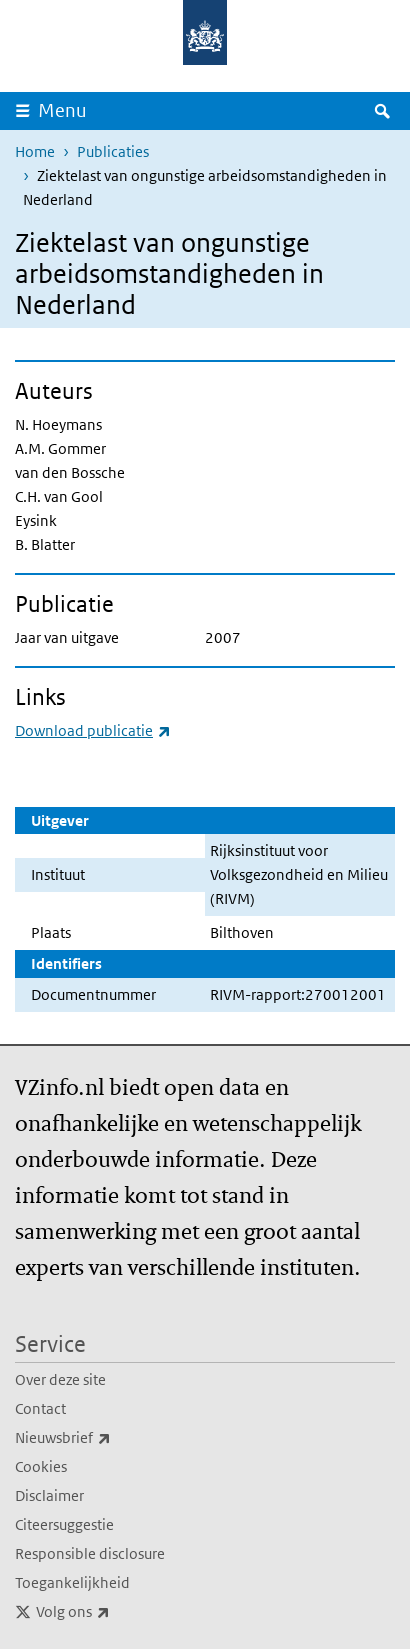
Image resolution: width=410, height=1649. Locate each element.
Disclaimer (49, 1495)
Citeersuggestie (64, 1524)
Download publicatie (93, 730)
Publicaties (113, 151)
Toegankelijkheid (72, 1582)
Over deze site (60, 1379)
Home (35, 151)
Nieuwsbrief (107, 1438)
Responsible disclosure (90, 1553)
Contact (40, 1408)
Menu (62, 110)
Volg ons (117, 1612)
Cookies (41, 1466)
